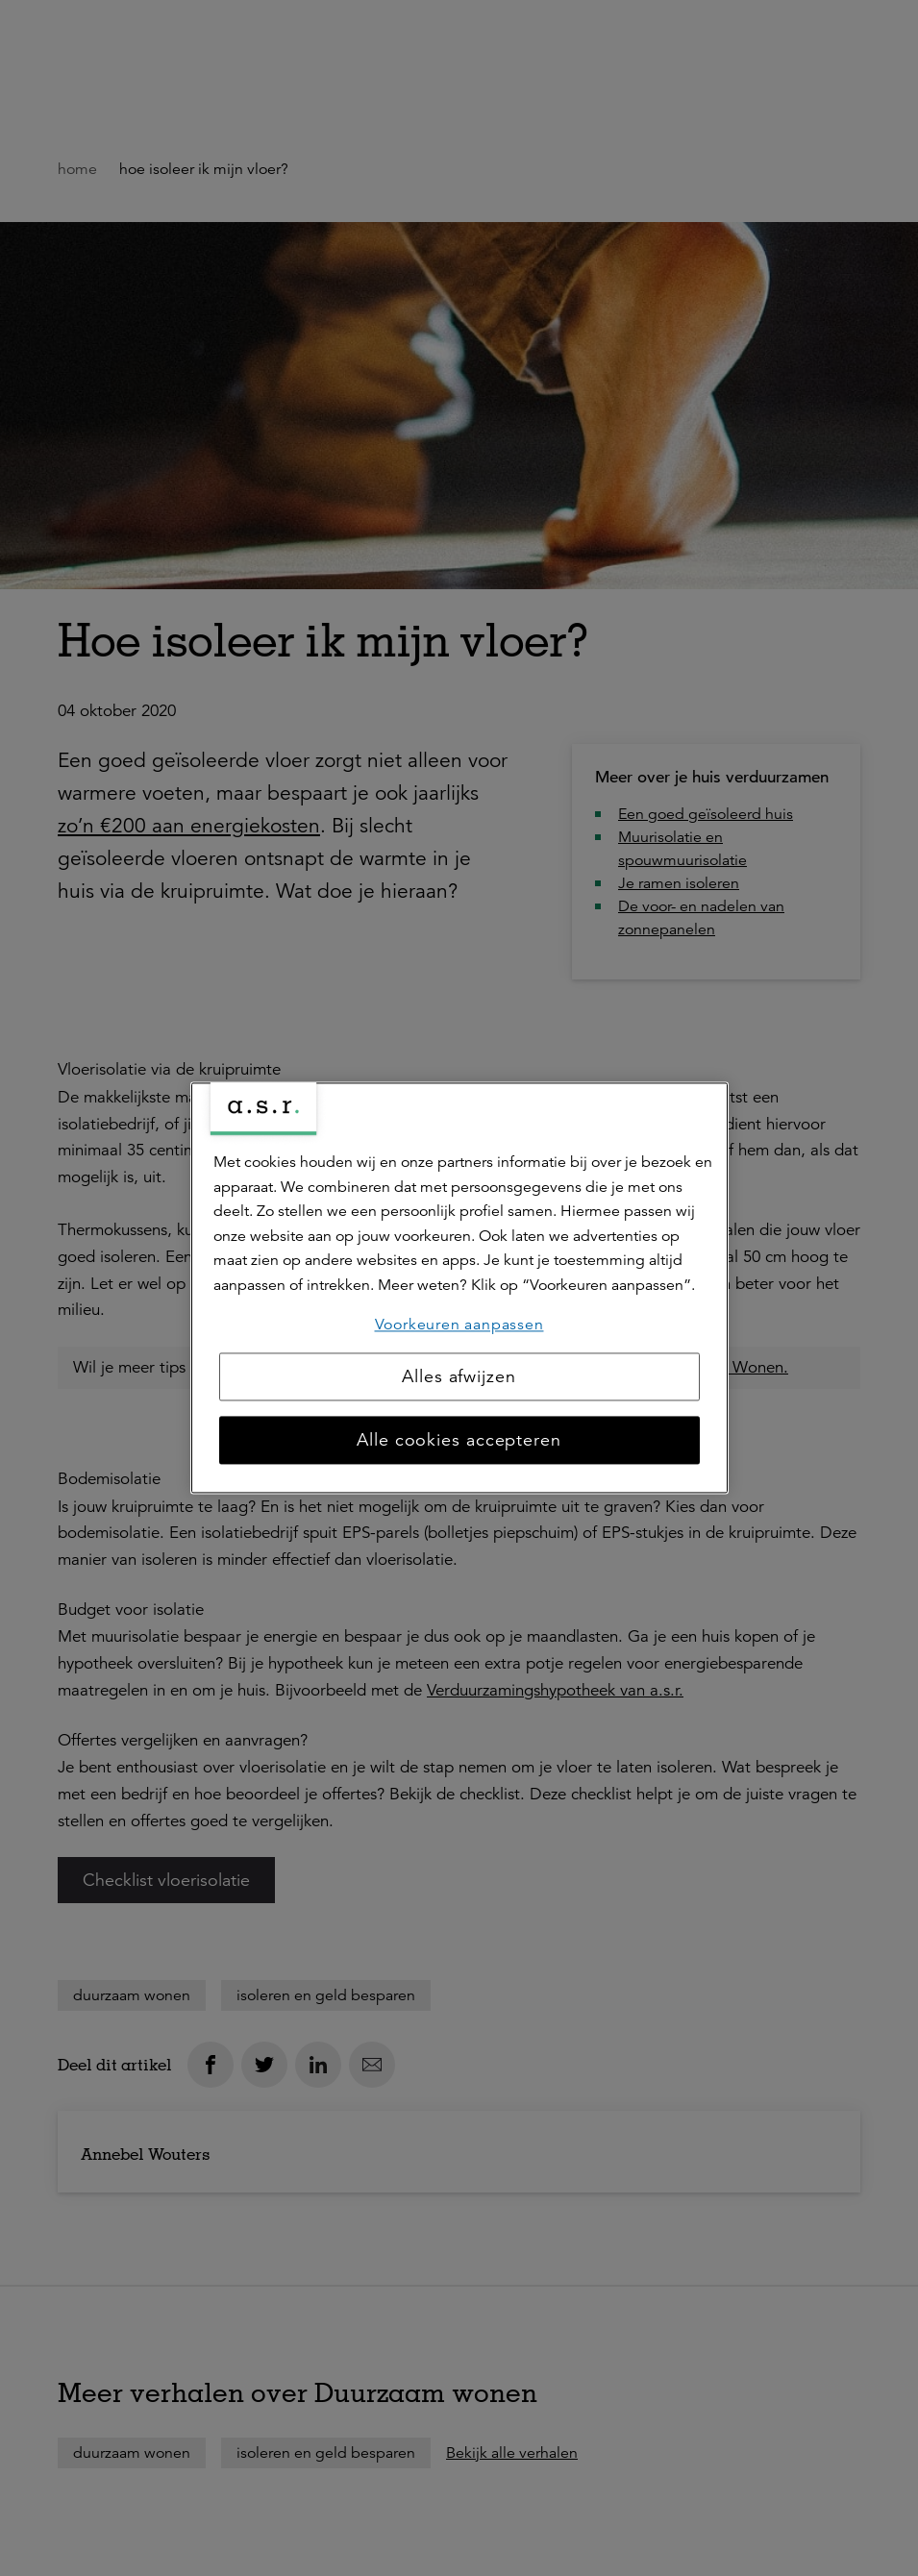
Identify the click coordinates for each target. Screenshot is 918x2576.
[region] (459, 1287)
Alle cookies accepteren (459, 1440)
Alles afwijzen (459, 1377)
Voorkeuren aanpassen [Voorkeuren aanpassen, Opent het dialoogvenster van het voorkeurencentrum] (459, 1324)
